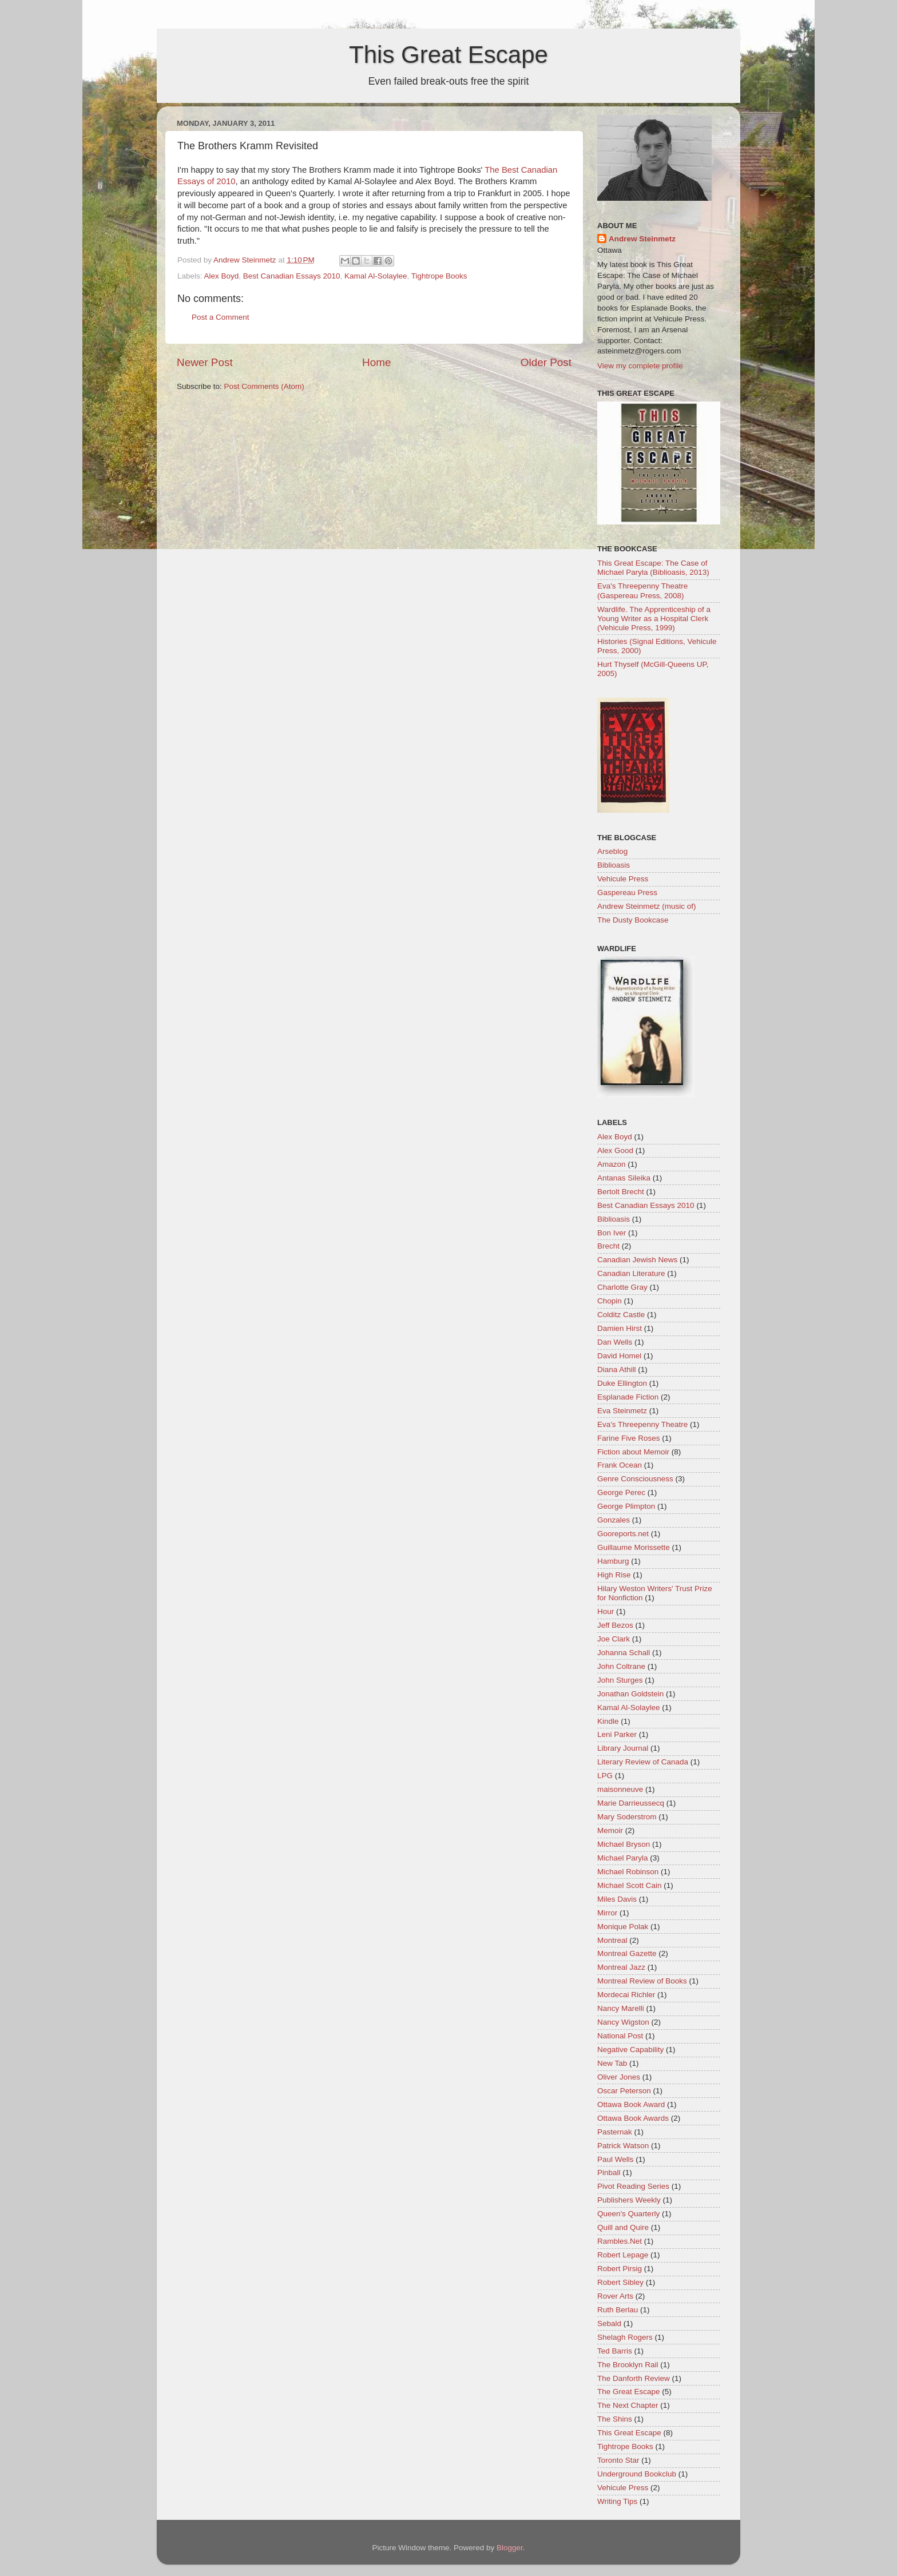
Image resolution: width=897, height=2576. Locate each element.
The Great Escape (628, 2391)
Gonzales (613, 1520)
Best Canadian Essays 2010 (291, 276)
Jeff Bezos (615, 1625)
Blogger (510, 2547)
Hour (605, 1611)
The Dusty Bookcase (633, 920)
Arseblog (612, 851)
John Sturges (620, 1680)
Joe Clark (613, 1639)
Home (376, 362)
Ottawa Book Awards (633, 2118)
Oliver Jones (618, 2077)
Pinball (609, 2172)
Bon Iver (611, 1233)
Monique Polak (622, 1926)
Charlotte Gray (622, 1287)
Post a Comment (220, 317)
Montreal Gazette (627, 1953)
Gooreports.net (623, 1533)
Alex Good (615, 1150)
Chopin (609, 1301)
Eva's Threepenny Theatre (642, 1424)
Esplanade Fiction (627, 1397)
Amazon (611, 1164)
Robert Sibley (620, 2282)
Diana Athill (616, 1369)
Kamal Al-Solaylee (375, 276)
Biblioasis (613, 865)
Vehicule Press (622, 878)
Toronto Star (618, 2460)
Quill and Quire (623, 2227)
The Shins (614, 2419)
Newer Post (205, 362)
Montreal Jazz (621, 1967)
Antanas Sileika (623, 1178)
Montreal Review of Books (642, 1981)
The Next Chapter (627, 2405)
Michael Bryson (623, 1844)
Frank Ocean (619, 1465)
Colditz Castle (621, 1314)
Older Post (546, 362)
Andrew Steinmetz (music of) (646, 906)
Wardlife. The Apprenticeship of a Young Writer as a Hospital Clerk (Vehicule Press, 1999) (654, 618)
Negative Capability (630, 2049)
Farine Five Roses (628, 1438)
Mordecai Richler (626, 1994)
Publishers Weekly (629, 2200)
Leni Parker (617, 1734)
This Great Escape (448, 54)
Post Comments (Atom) (264, 386)
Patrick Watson (623, 2145)
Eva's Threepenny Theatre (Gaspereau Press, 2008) (642, 590)
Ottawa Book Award (631, 2104)
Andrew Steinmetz (642, 238)
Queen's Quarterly (628, 2213)
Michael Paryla (622, 1858)
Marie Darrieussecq (630, 1803)
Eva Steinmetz (622, 1410)
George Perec (621, 1492)
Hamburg (613, 1561)
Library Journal (622, 1748)
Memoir (610, 1830)
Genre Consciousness (635, 1478)
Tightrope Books (439, 276)
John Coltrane (621, 1666)
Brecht (608, 1246)
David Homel (619, 1355)
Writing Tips (617, 2501)
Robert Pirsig (619, 2268)
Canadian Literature (631, 1273)
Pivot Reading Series (633, 2186)
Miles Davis (617, 1899)
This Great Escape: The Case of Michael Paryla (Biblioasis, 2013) (653, 568)
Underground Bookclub (636, 2474)
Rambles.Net (619, 2241)
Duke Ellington (622, 1383)
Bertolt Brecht (620, 1191)
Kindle (608, 1721)
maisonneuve (620, 1789)
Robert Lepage (622, 2255)
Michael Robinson (627, 1871)
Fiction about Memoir (633, 1452)
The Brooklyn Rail (627, 2364)
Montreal (612, 1940)
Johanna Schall (623, 1652)
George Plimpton (626, 1506)
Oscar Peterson (624, 2090)
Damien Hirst (619, 1328)
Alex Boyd (221, 276)
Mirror (607, 1913)
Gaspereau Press (627, 892)
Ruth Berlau (617, 2309)
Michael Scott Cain (629, 1885)
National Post (620, 2036)
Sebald (609, 2323)
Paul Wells (615, 2159)
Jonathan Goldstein (630, 1693)
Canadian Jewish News (637, 1259)
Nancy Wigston (623, 2022)
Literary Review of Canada (642, 1762)
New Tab (612, 2063)
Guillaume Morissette (633, 1547)
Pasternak (614, 2132)
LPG (605, 1775)
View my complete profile (640, 365)
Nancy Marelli (620, 2008)
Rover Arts (615, 2296)
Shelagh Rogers (625, 2337)
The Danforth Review (633, 2378)
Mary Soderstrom (627, 1816)
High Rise (614, 1575)
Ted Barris (614, 2351)
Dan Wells (614, 1342)
